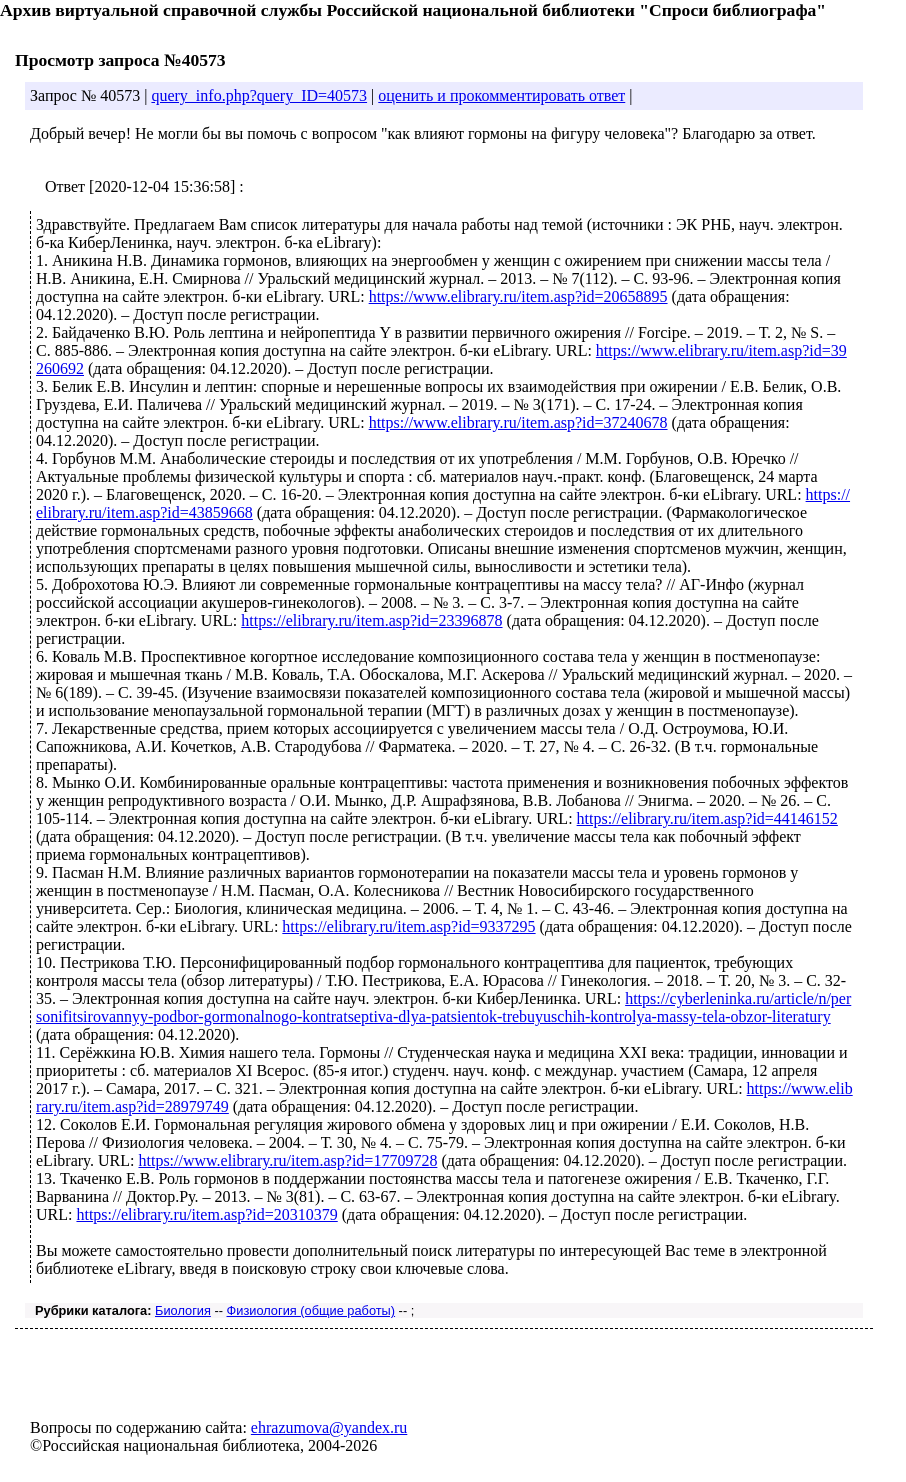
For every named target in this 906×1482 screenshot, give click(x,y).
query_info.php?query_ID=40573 (259, 95)
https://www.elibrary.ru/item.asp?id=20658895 (518, 296)
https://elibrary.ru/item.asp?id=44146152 (707, 818)
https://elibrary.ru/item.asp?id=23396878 (371, 620)
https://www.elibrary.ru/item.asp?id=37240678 (518, 422)
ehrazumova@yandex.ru (329, 1427)
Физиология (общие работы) (311, 1310)
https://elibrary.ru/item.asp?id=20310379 (206, 1214)
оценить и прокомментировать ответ (501, 95)
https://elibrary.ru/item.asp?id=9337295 (408, 926)
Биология (183, 1310)
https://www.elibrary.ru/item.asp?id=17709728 (287, 1160)
